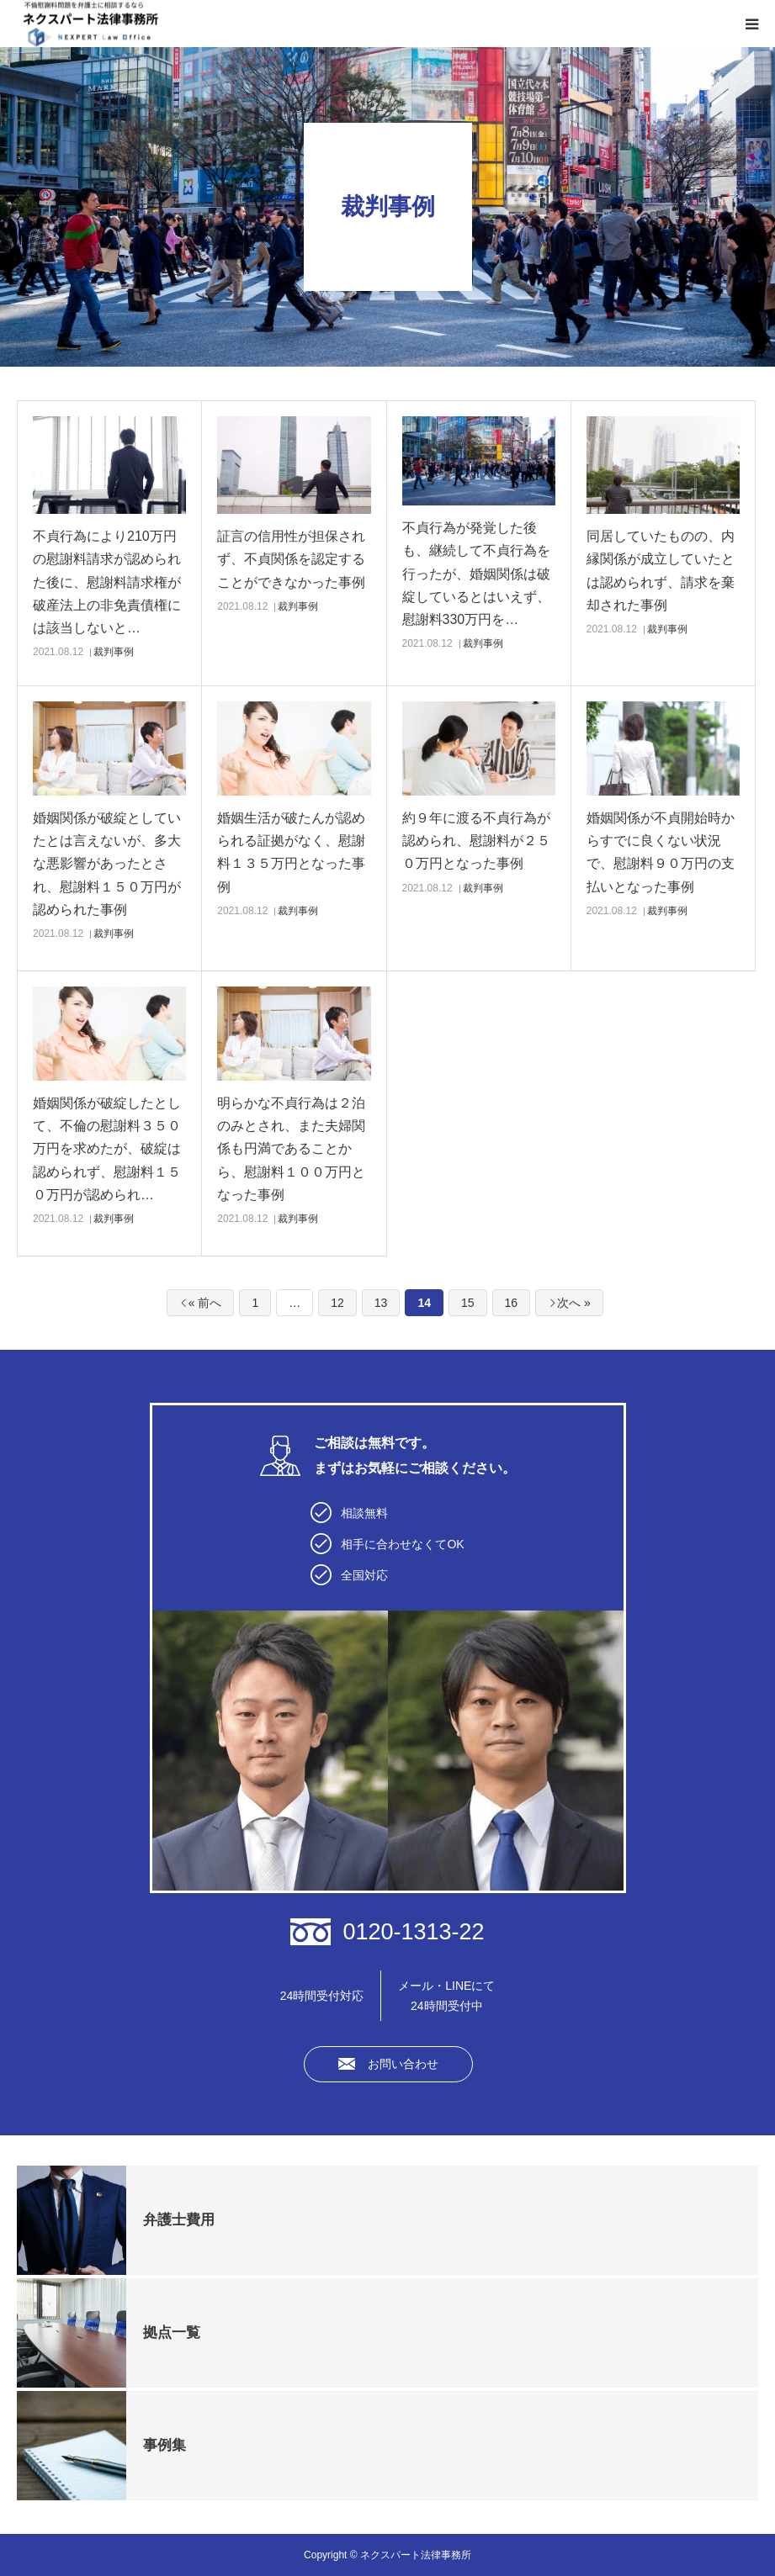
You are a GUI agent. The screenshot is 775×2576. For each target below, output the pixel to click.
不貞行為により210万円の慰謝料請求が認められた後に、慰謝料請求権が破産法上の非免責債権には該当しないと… (107, 582)
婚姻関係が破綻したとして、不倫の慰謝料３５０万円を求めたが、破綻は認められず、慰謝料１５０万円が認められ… (107, 1149)
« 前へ (205, 1302)
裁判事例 (113, 652)
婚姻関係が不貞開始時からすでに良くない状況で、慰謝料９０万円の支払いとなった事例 (661, 852)
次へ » (574, 1302)
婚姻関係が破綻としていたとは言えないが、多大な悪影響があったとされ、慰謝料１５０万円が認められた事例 (107, 864)
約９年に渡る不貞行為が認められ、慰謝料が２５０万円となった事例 (476, 840)
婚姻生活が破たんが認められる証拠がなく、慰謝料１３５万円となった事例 (291, 852)
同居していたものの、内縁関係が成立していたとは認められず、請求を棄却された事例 (661, 570)
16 (511, 1302)
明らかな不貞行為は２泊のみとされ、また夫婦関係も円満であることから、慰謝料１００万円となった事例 (291, 1149)
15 (468, 1302)
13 (381, 1302)
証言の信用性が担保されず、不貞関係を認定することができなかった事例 (291, 559)
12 (337, 1302)
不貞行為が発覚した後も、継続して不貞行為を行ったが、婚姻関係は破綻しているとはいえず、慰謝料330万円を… (476, 574)
